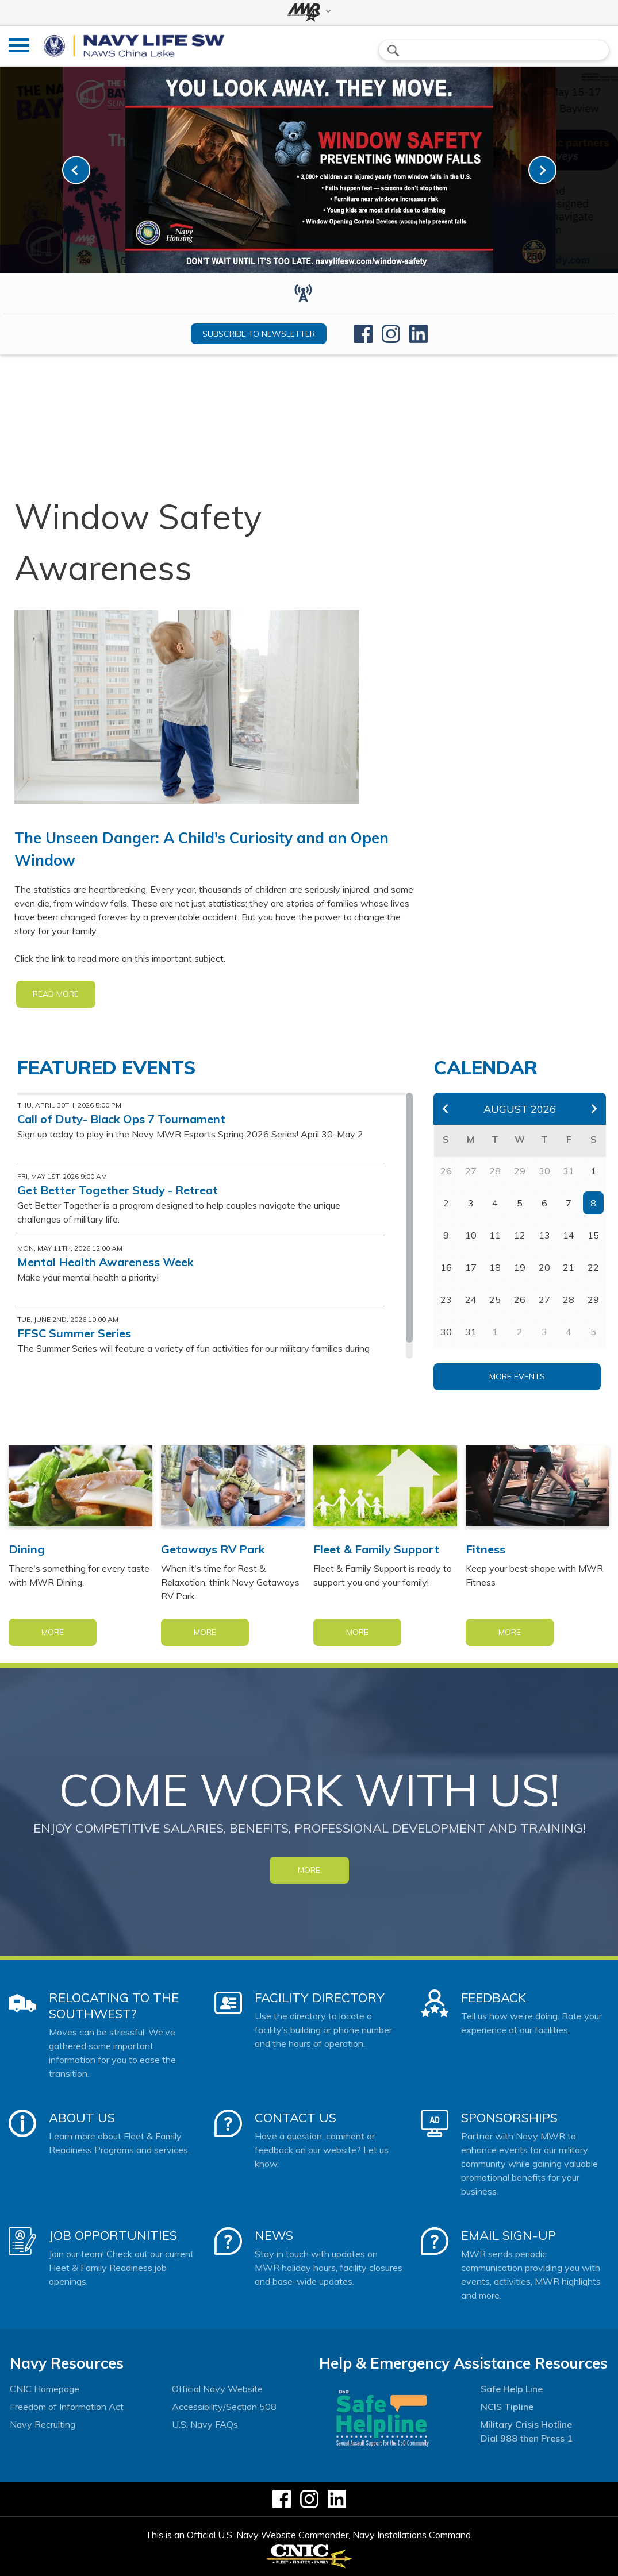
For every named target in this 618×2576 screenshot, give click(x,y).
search (393, 50)
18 (495, 1267)
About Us (82, 2118)
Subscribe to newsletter (258, 334)
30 (446, 1331)
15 (593, 1235)
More (52, 1632)
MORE (309, 1870)
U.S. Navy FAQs (205, 2424)
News (274, 2235)
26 (519, 1299)
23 (446, 1299)
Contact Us (295, 2118)
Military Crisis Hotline (526, 2424)
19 (519, 1267)
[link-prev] (76, 170)
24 (471, 1299)
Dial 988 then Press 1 (527, 2438)
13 (544, 1235)
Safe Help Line (512, 2388)
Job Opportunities (113, 2235)
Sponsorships (509, 2118)
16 (446, 1267)
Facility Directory (320, 1997)
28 (568, 1299)
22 (593, 1267)
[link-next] (542, 170)
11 (495, 1235)
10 (471, 1235)
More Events (517, 1376)
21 (568, 1267)
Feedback (493, 1997)
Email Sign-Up (508, 2235)
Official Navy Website (217, 2388)
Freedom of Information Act (67, 2406)
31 (471, 1331)
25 (495, 1299)
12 (519, 1235)
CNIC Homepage (44, 2388)
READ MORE (56, 994)
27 (544, 1299)
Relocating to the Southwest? (114, 2005)
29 (593, 1299)
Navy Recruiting (42, 2424)
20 (544, 1267)
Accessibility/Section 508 (224, 2406)
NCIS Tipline (507, 2406)
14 (568, 1235)
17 (471, 1267)
